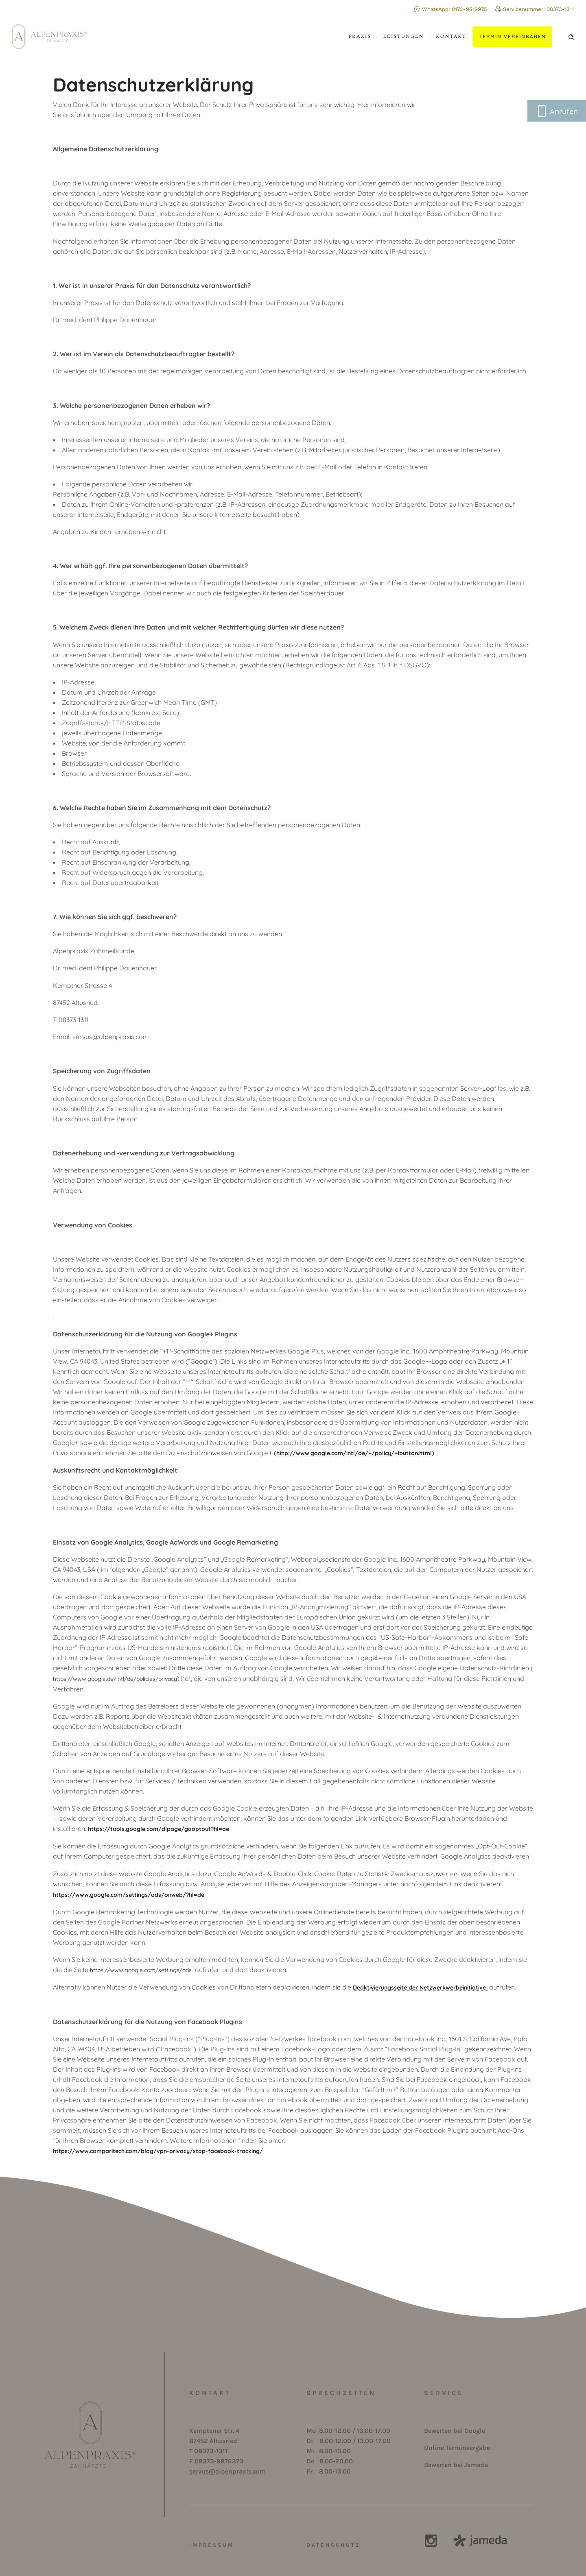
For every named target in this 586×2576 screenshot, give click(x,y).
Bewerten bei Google (454, 2430)
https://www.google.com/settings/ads (141, 1970)
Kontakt (451, 36)
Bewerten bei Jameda (456, 2465)
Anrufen (557, 113)
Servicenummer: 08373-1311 (534, 9)
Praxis (360, 36)
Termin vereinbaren (512, 36)
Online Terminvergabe (457, 2448)
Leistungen (403, 36)
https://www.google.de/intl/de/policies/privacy (115, 1678)
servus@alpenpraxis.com (227, 2471)
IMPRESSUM (211, 2545)
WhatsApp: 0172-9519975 (450, 9)
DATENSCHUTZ (333, 2545)
